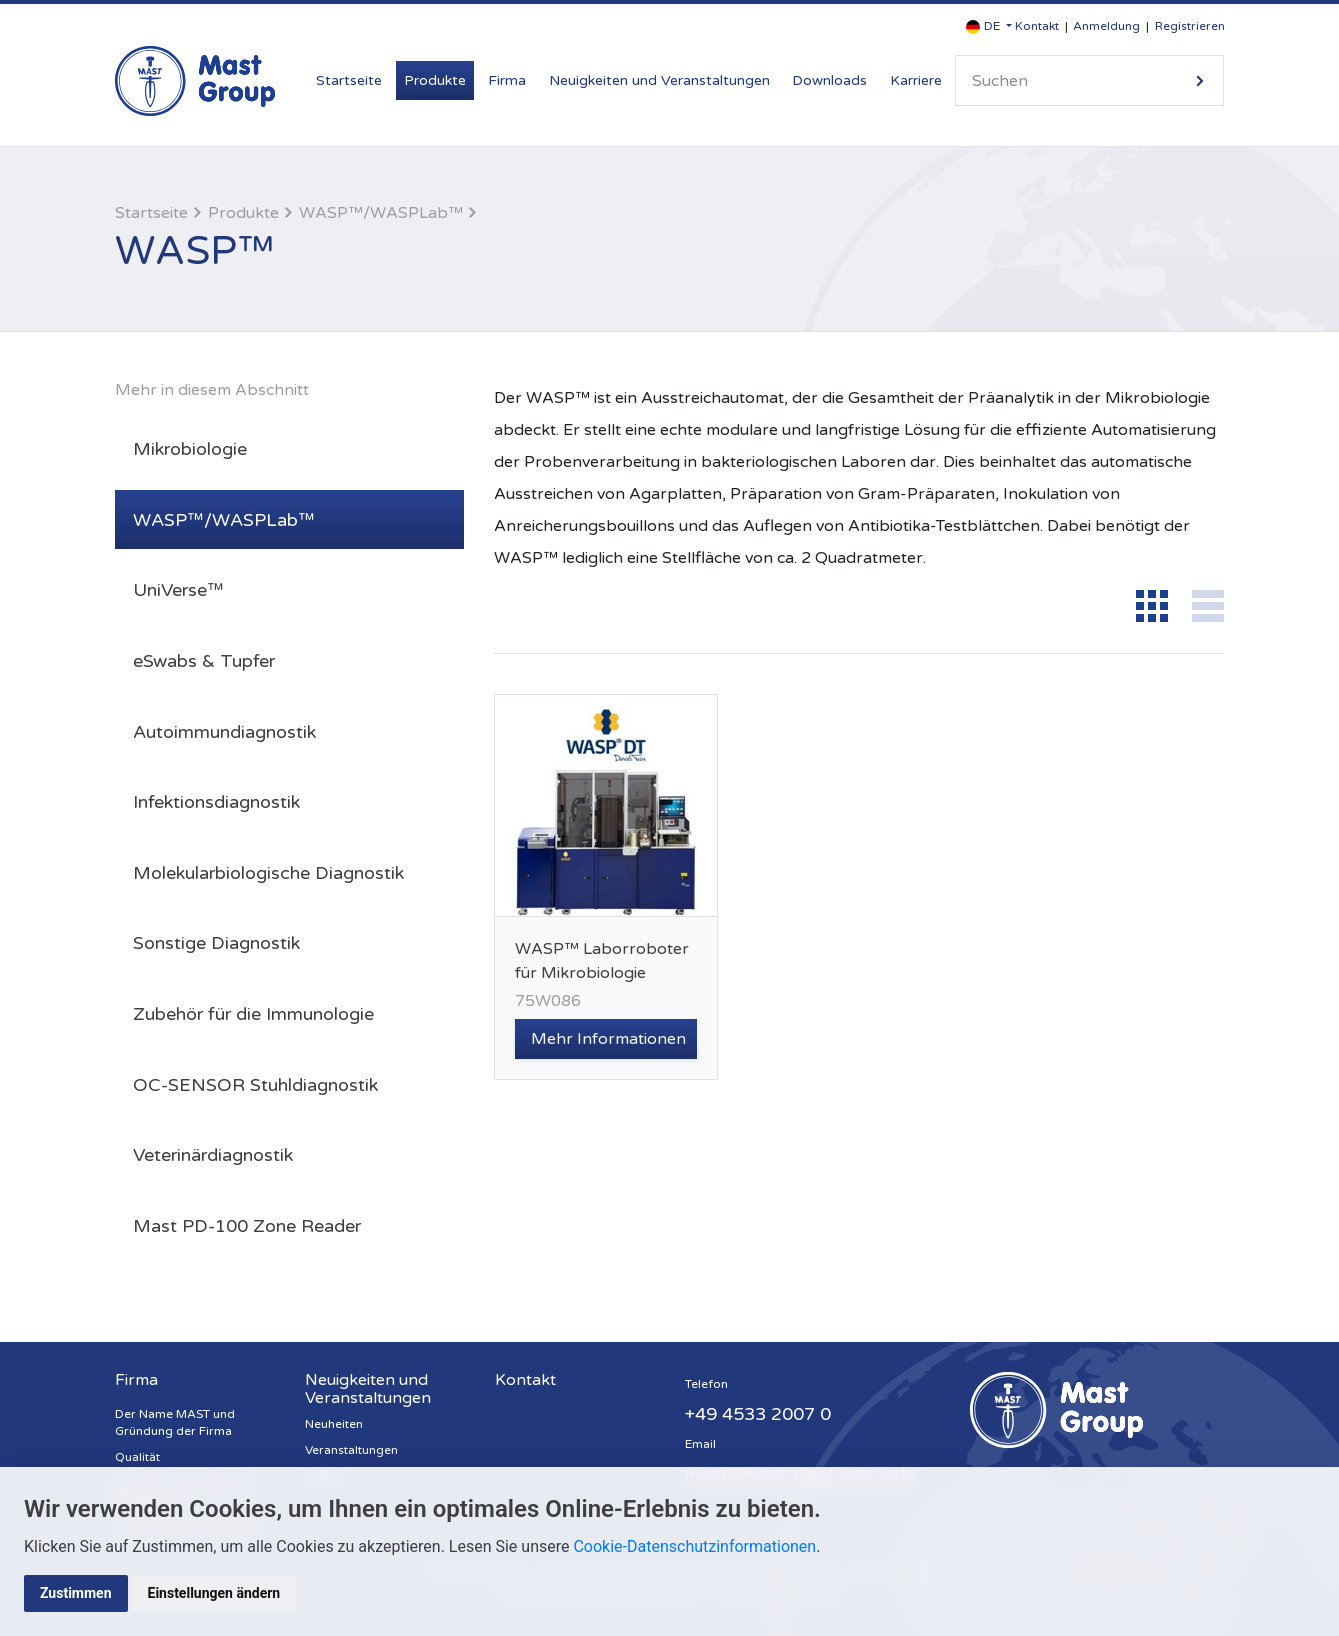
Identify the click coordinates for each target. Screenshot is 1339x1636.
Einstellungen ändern (214, 1593)
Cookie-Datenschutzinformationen (694, 1546)
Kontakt (1037, 26)
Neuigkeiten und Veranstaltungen (659, 80)
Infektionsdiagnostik (216, 802)
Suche (1200, 80)
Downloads (829, 80)
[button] (989, 26)
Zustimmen (76, 1593)
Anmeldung (1106, 26)
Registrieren (1190, 26)
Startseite (349, 80)
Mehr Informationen (608, 1039)
